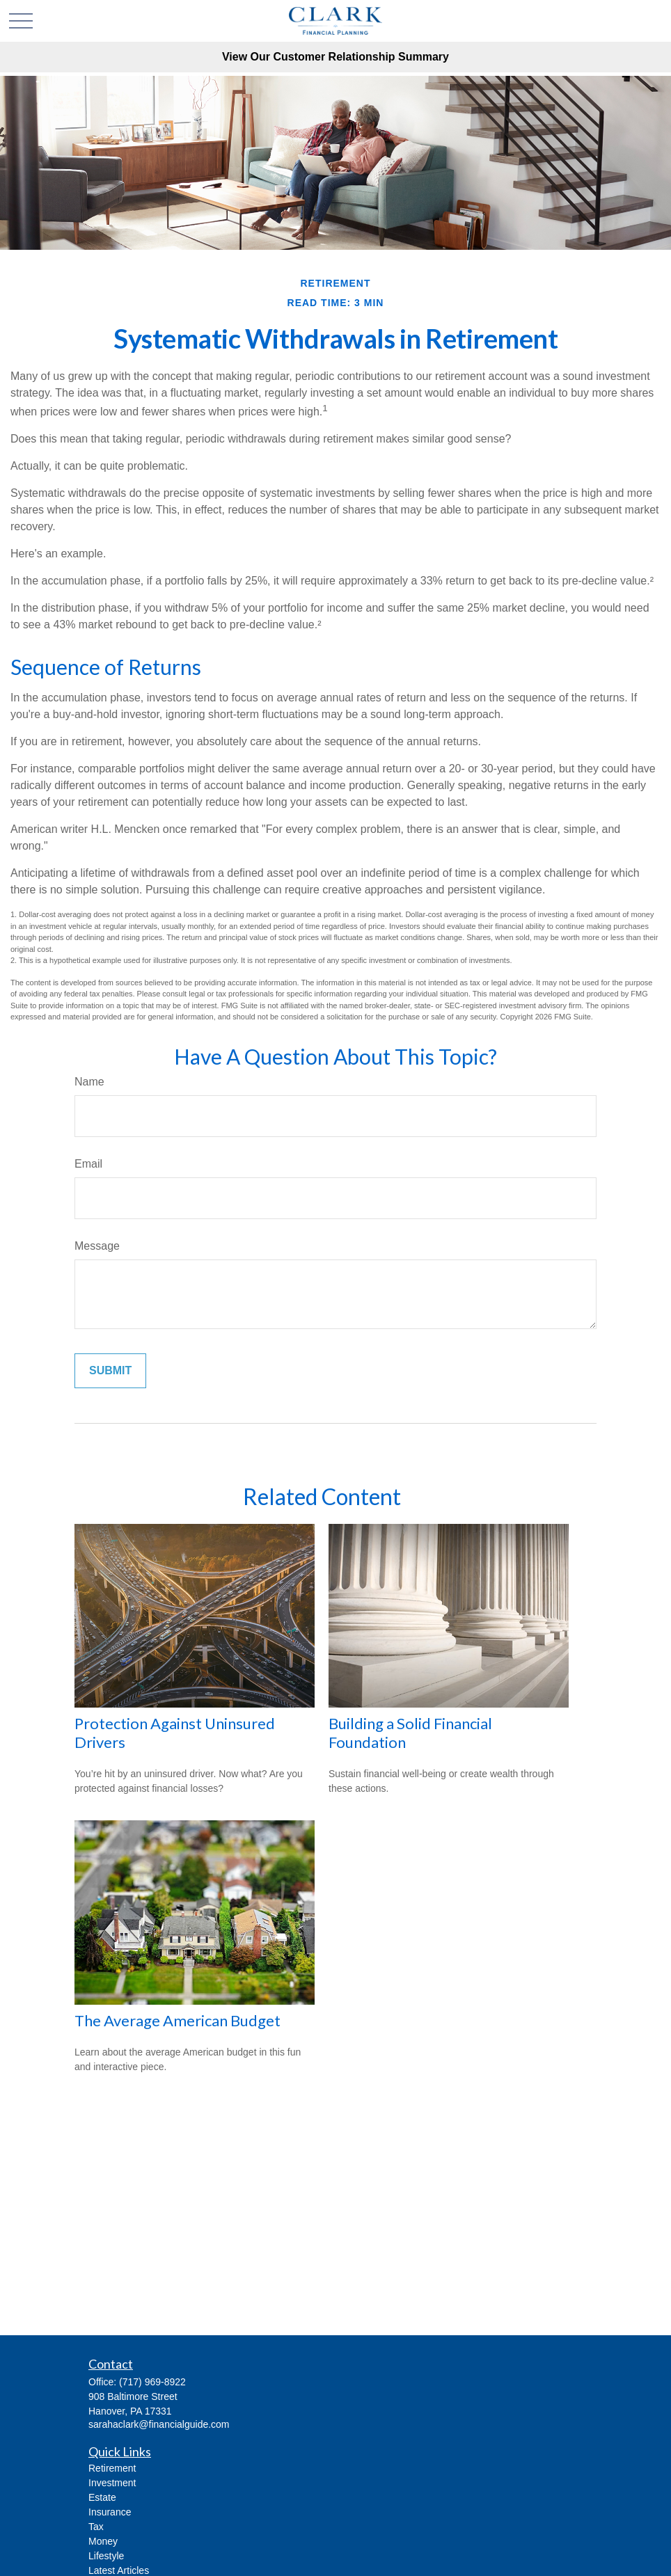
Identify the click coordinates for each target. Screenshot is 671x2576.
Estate (102, 2497)
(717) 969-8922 (152, 2381)
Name (89, 1082)
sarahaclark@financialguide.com (159, 2424)
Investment (112, 2482)
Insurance (109, 2512)
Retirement (112, 2468)
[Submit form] (110, 1370)
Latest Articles (118, 2570)
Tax (96, 2526)
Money (103, 2541)
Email (88, 1164)
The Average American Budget (177, 2020)
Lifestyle (106, 2555)
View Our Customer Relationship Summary (335, 57)
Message (97, 1246)
